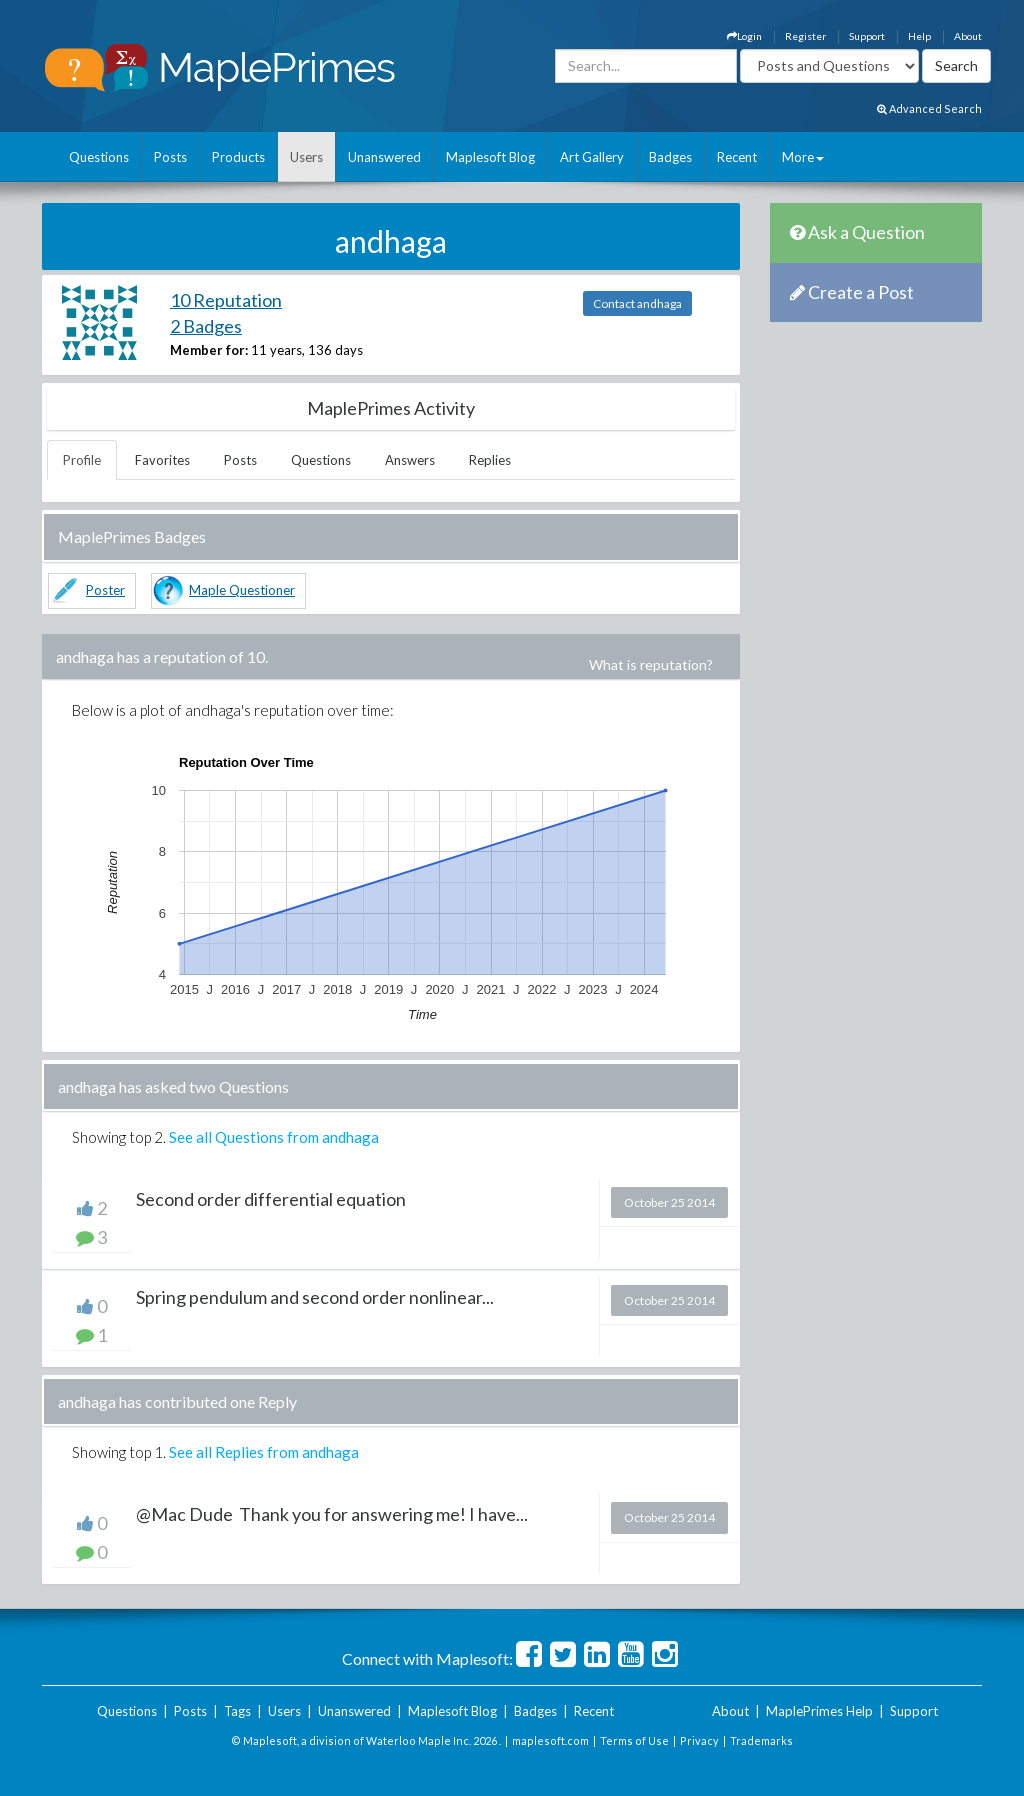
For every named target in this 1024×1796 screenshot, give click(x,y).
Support (867, 36)
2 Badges (206, 326)
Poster (105, 590)
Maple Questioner (242, 590)
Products (238, 157)
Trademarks (761, 1740)
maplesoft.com (550, 1740)
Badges (670, 157)
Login (744, 36)
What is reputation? (651, 664)
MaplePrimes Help (819, 1711)
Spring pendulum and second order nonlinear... (315, 1297)
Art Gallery (592, 157)
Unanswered (384, 157)
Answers (410, 460)
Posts (170, 157)
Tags (237, 1711)
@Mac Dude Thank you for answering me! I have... (332, 1514)
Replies (490, 460)
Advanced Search (929, 108)
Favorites (162, 460)
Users (306, 157)
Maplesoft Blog (490, 157)
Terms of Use (634, 1740)
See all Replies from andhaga (264, 1452)
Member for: (209, 350)
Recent (737, 157)
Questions (99, 157)
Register (805, 36)
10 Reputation (226, 300)
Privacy (699, 1740)
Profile (82, 460)
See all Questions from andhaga (274, 1137)
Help (919, 36)
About (968, 36)
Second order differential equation (271, 1199)
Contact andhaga (637, 303)
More (803, 157)
